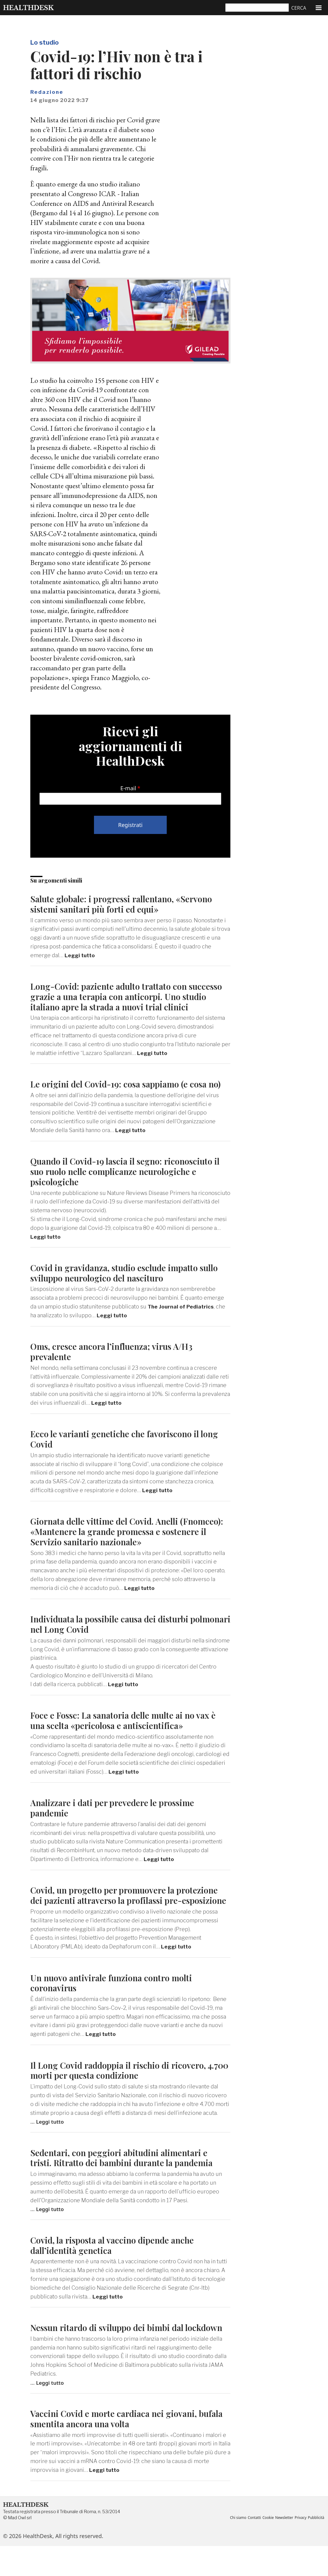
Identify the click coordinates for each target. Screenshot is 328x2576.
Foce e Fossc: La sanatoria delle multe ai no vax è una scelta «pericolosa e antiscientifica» (128, 1730)
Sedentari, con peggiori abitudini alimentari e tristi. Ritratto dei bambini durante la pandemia (127, 2177)
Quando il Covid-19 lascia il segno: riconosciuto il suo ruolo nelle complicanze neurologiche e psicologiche (126, 1181)
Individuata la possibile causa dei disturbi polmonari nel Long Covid (114, 1634)
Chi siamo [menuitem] (238, 2542)
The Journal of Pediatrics (182, 1316)
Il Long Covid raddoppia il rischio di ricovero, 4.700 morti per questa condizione (122, 2090)
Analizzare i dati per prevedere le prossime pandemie (117, 1817)
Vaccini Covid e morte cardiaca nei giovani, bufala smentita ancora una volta (117, 2448)
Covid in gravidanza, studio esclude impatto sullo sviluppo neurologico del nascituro (119, 1282)
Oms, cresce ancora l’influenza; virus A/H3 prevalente (116, 1361)
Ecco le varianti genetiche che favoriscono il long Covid (129, 1449)
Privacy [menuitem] (304, 2542)
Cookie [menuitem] (270, 2542)
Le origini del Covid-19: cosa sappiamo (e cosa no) (123, 1089)
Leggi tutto (81, 955)
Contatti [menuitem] (256, 2542)
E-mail (128, 788)
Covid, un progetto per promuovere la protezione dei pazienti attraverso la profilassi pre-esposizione (123, 1910)
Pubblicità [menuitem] (238, 2548)
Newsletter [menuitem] (287, 2542)
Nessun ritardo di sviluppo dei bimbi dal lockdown (111, 2352)
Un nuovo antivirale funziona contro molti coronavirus (116, 2002)
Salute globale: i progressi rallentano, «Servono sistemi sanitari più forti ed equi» (128, 904)
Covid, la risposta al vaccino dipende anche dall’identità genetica (117, 2265)
